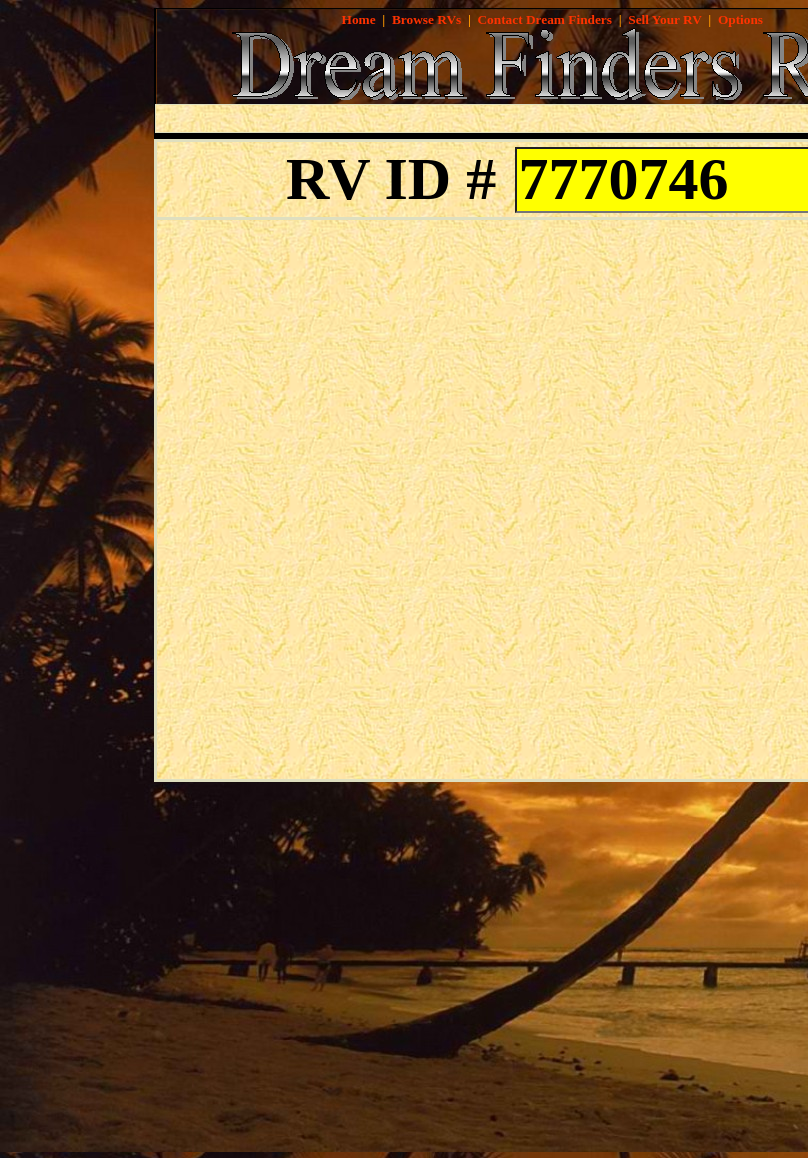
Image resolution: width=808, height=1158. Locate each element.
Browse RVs (426, 19)
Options (740, 19)
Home (359, 19)
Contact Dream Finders (544, 19)
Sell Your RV (664, 19)
